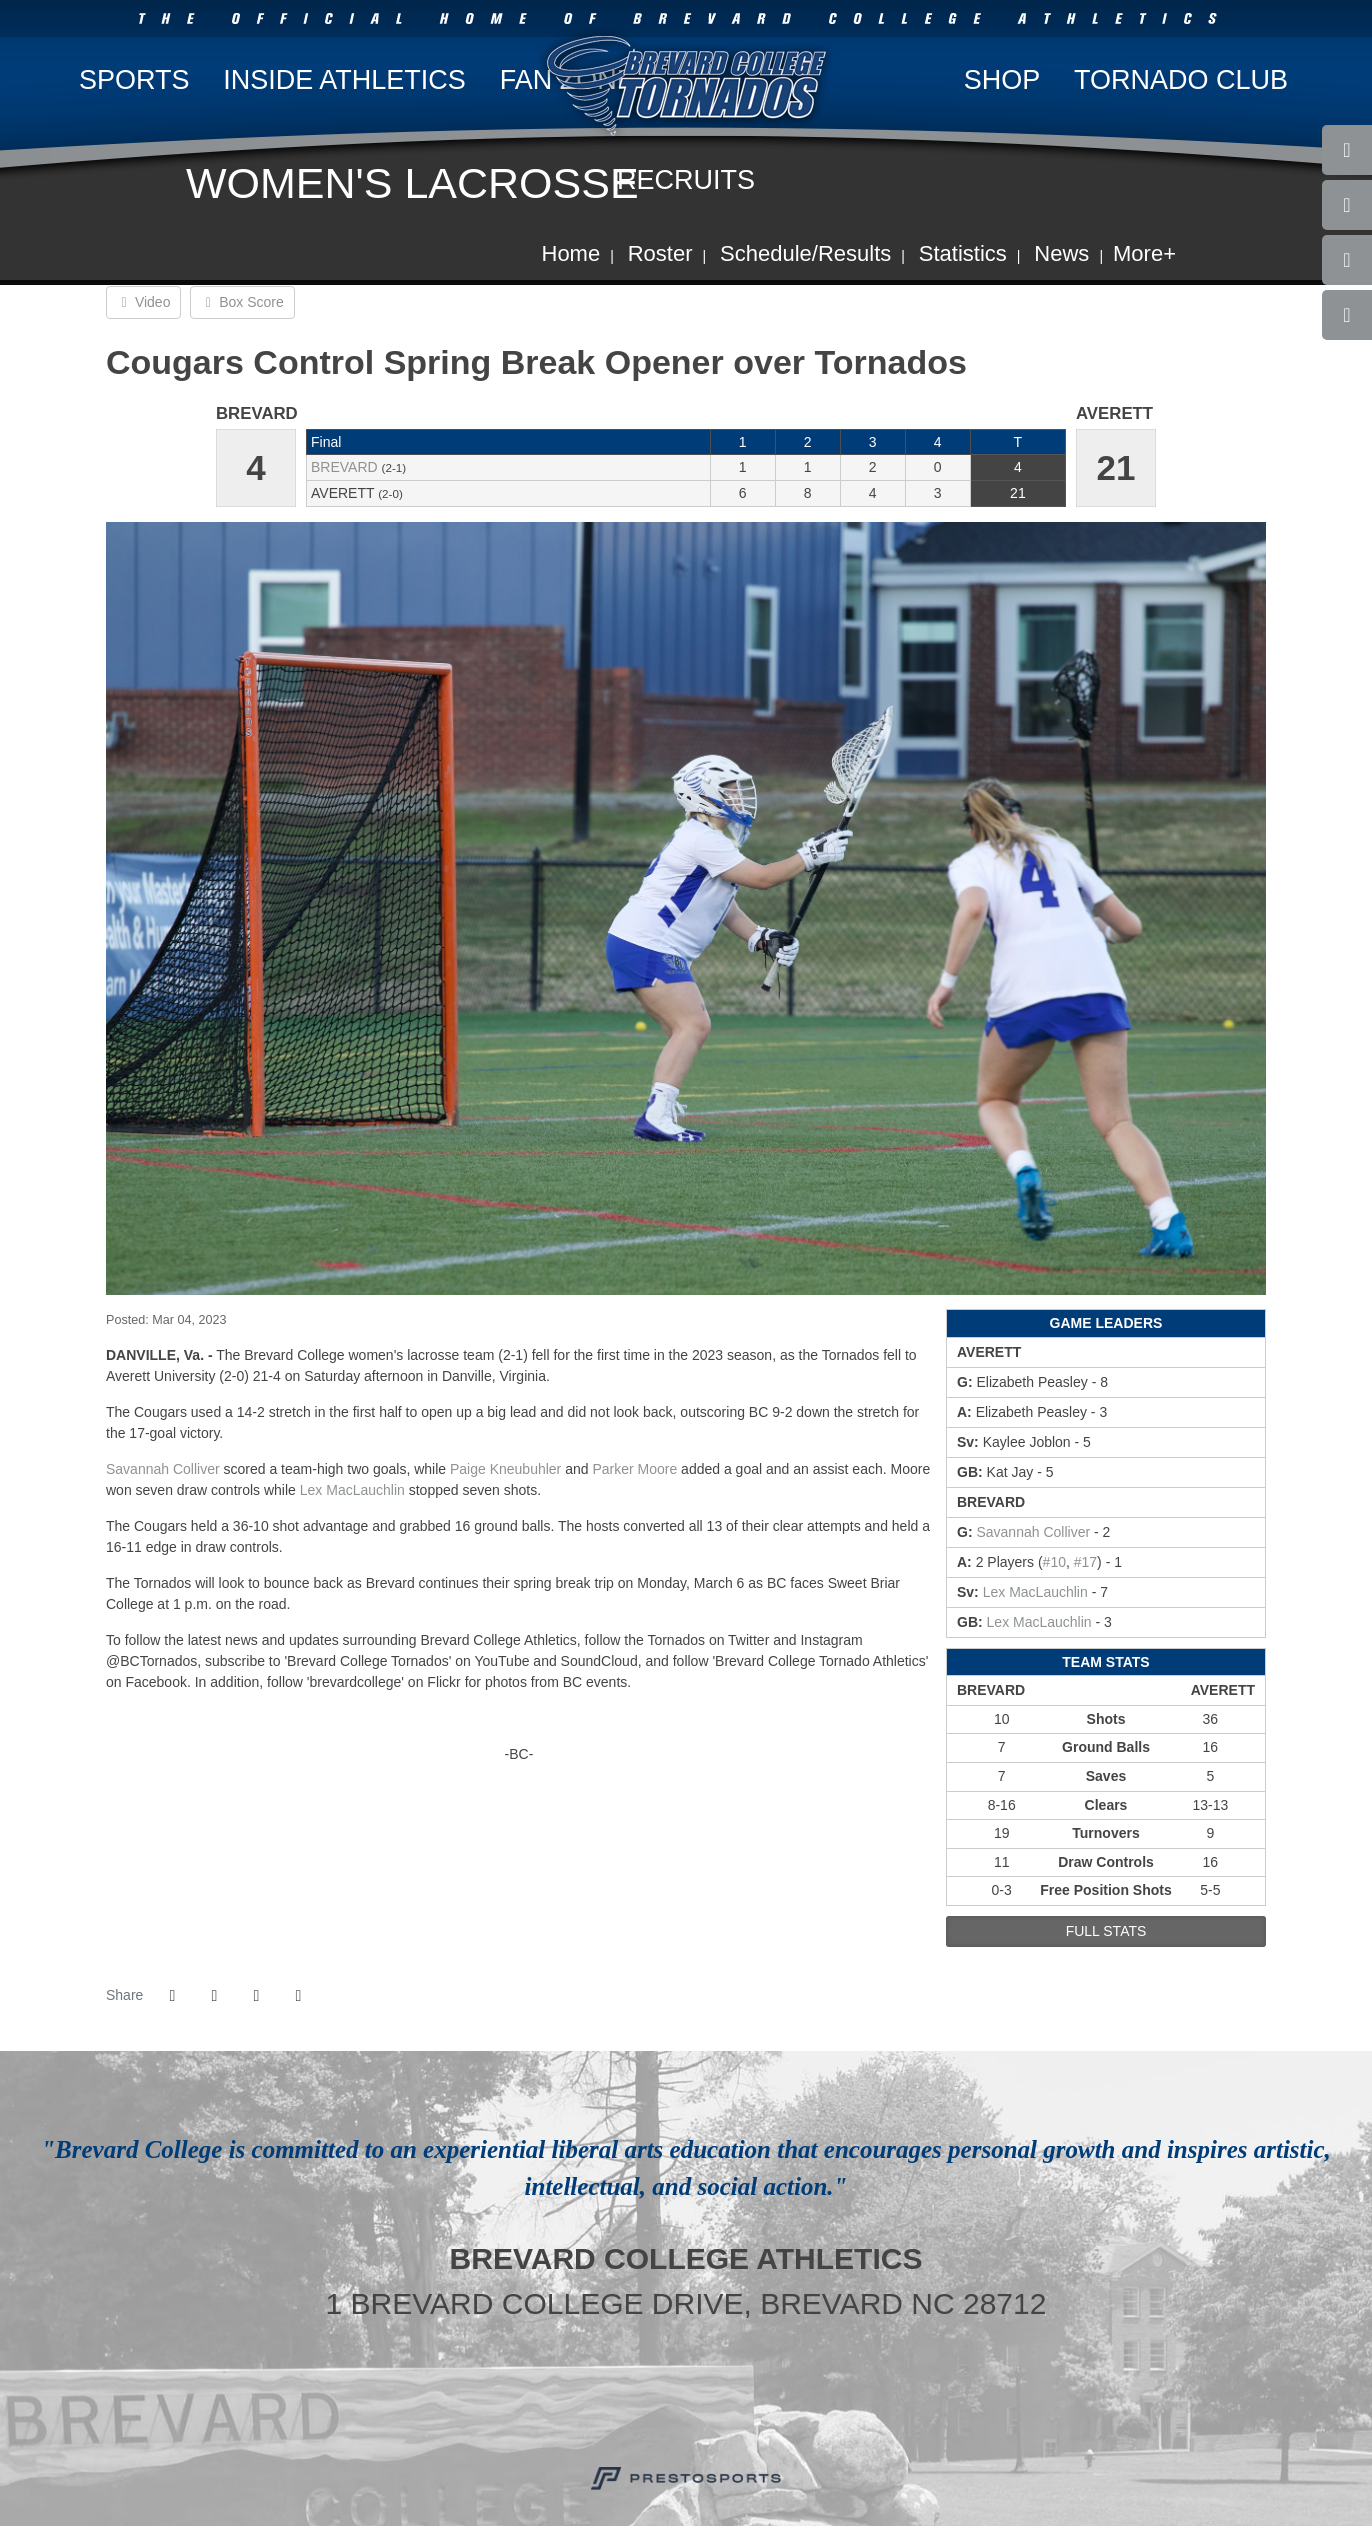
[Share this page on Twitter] (214, 1996)
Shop (1002, 80)
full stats (1106, 1931)
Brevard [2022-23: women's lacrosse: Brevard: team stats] (344, 467)
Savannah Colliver (163, 1469)
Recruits (686, 180)
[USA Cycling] (653, 2396)
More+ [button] (1144, 253)
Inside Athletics (344, 80)
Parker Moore (634, 1469)
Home (571, 253)
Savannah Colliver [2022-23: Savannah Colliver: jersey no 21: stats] (1033, 1532)
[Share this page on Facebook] (172, 1996)
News (1061, 253)
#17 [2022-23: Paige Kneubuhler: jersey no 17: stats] (1085, 1562)
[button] (298, 1996)
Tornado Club (1181, 80)
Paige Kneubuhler (505, 1469)
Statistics (963, 253)
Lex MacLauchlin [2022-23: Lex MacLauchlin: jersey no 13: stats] (1035, 1592)
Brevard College (685, 84)
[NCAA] (783, 2396)
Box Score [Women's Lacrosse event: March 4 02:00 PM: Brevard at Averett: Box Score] (242, 302)
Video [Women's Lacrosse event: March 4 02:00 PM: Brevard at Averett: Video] (143, 302)
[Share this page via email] (256, 1996)
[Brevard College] (588, 2396)
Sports (134, 80)
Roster (660, 253)
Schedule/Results (805, 253)
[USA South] (718, 2396)
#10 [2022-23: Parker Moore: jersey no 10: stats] (1054, 1562)
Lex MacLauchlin (352, 1490)
